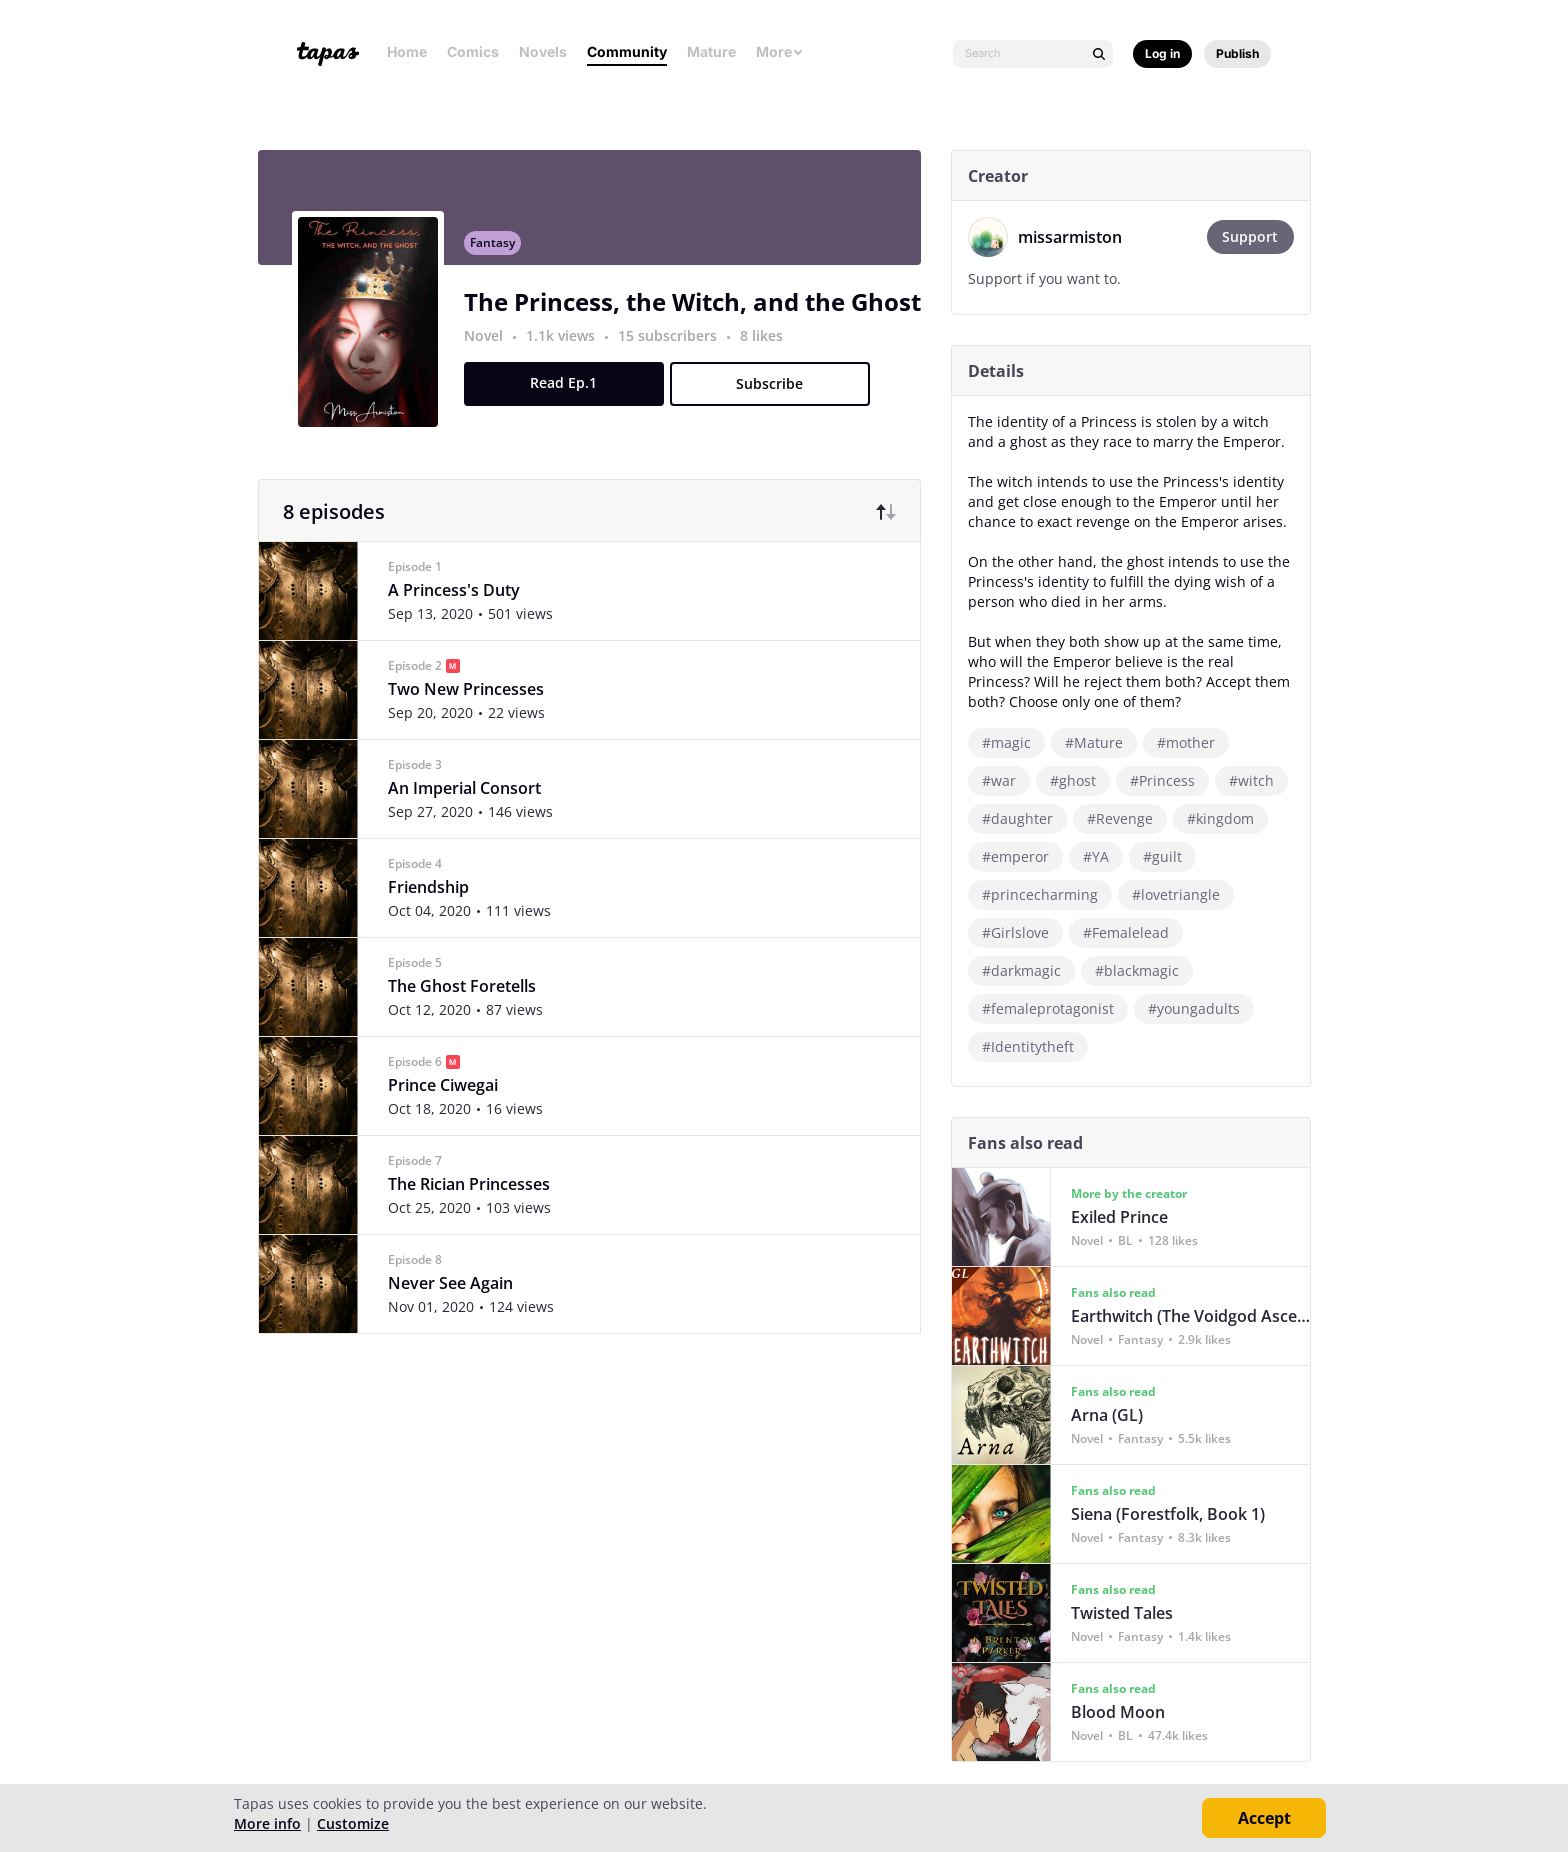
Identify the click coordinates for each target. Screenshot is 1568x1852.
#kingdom (1229, 818)
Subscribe (778, 396)
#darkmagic (1030, 970)
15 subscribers (678, 348)
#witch (1260, 780)
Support (1259, 236)
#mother (1195, 742)
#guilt (1171, 856)
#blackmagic (1146, 970)
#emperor (1024, 856)
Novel (492, 348)
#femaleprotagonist (1057, 1008)
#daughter (1026, 818)
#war (1008, 780)
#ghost (1082, 780)
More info (267, 1823)
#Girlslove (1024, 932)
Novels (543, 51)
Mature (711, 51)
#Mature (1103, 742)
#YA (1105, 856)
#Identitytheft (1037, 1046)
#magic (1015, 742)
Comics (473, 51)
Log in (1162, 53)
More (780, 51)
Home (407, 51)
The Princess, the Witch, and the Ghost (701, 314)
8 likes (770, 348)
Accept (1264, 1818)
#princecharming (1049, 894)
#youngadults (1203, 1008)
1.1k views (571, 348)
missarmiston (1079, 237)
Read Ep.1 (572, 395)
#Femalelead (1135, 932)
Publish (1237, 53)
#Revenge (1129, 818)
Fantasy (501, 255)
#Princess (1171, 780)
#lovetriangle (1185, 894)
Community (627, 51)
